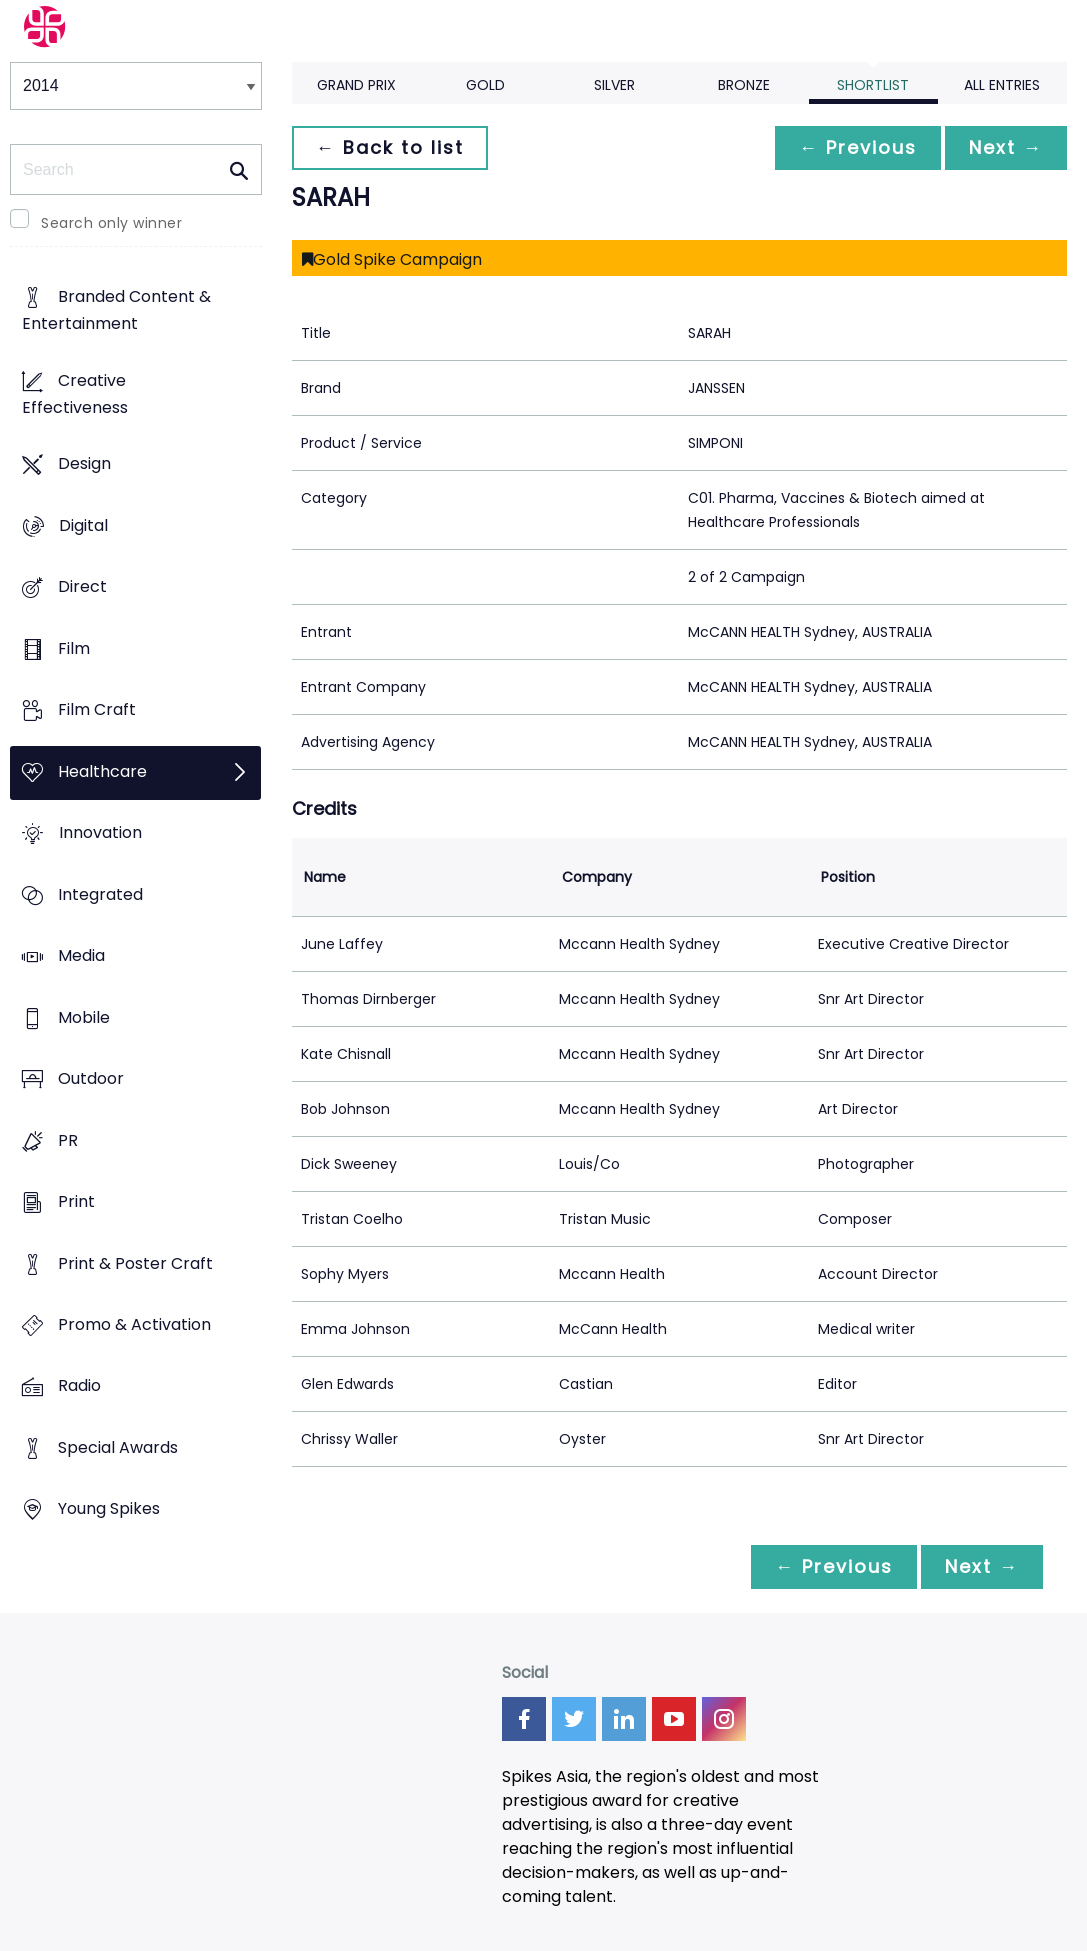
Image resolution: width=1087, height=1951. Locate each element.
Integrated (100, 894)
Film (74, 648)
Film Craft (97, 710)
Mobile (84, 1017)
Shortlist (873, 85)
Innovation (100, 833)
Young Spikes (109, 1509)
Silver (614, 85)
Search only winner (111, 223)
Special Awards (118, 1447)
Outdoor (91, 1078)
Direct (82, 587)
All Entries (1002, 85)
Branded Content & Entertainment (116, 311)
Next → (1006, 147)
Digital (83, 525)
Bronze (744, 85)
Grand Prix (356, 85)
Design (84, 464)
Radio (79, 1386)
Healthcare (102, 771)
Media (81, 955)
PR (68, 1140)
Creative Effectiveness (75, 394)
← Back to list (390, 147)
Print (76, 1201)
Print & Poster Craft (135, 1263)
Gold (485, 85)
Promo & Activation (134, 1324)
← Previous (858, 147)
